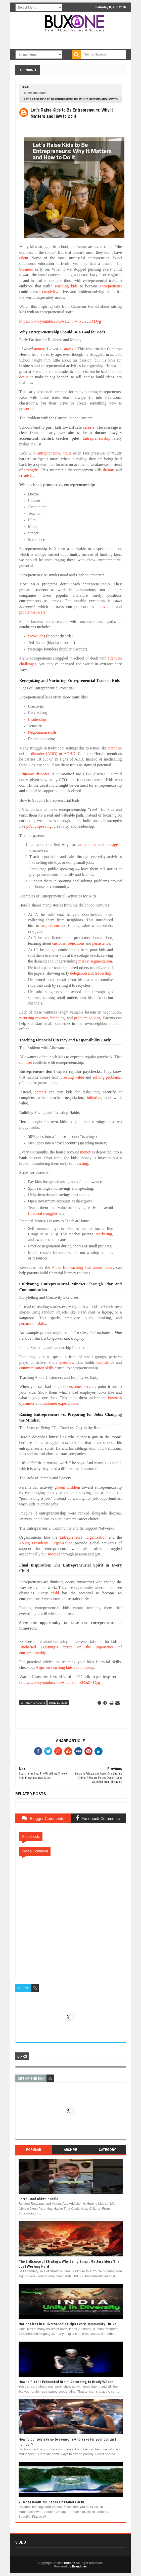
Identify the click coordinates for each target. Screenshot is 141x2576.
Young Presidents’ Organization (46, 1543)
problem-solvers (32, 612)
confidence (105, 1362)
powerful (26, 409)
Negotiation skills (42, 732)
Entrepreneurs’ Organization (83, 1537)
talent (23, 258)
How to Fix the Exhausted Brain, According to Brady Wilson (66, 2381)
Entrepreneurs (35, 93)
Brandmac (79, 2566)
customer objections (68, 943)
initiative (94, 1097)
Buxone (69, 2563)
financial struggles (43, 1213)
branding (57, 1018)
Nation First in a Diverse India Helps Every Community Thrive (67, 2324)
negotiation (50, 925)
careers (88, 427)
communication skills (36, 1368)
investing (80, 1163)
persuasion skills (32, 1323)
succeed (54, 1554)
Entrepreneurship (96, 438)
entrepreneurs (111, 286)
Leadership (37, 719)
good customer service (76, 1386)
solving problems (106, 1077)
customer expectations (60, 1403)
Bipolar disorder (35, 774)
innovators (105, 606)
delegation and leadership (90, 973)
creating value (72, 1077)
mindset (25, 1062)
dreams (109, 470)
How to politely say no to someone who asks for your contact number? (67, 2442)
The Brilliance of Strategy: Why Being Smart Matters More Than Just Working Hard (70, 2264)
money (39, 349)
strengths (31, 470)
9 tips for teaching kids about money (83, 1267)
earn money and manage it (99, 844)
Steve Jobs (36, 636)
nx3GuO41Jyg (59, 1683)
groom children (67, 1487)
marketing (104, 1234)
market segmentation (95, 961)
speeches (66, 1362)
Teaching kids (66, 286)
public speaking (39, 826)
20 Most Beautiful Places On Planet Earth (51, 2502)
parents (40, 1092)
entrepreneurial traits (54, 453)
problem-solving (87, 1018)
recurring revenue (33, 1018)
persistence (101, 943)
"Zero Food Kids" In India (38, 2198)
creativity (49, 291)
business (26, 269)
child (55, 1593)
